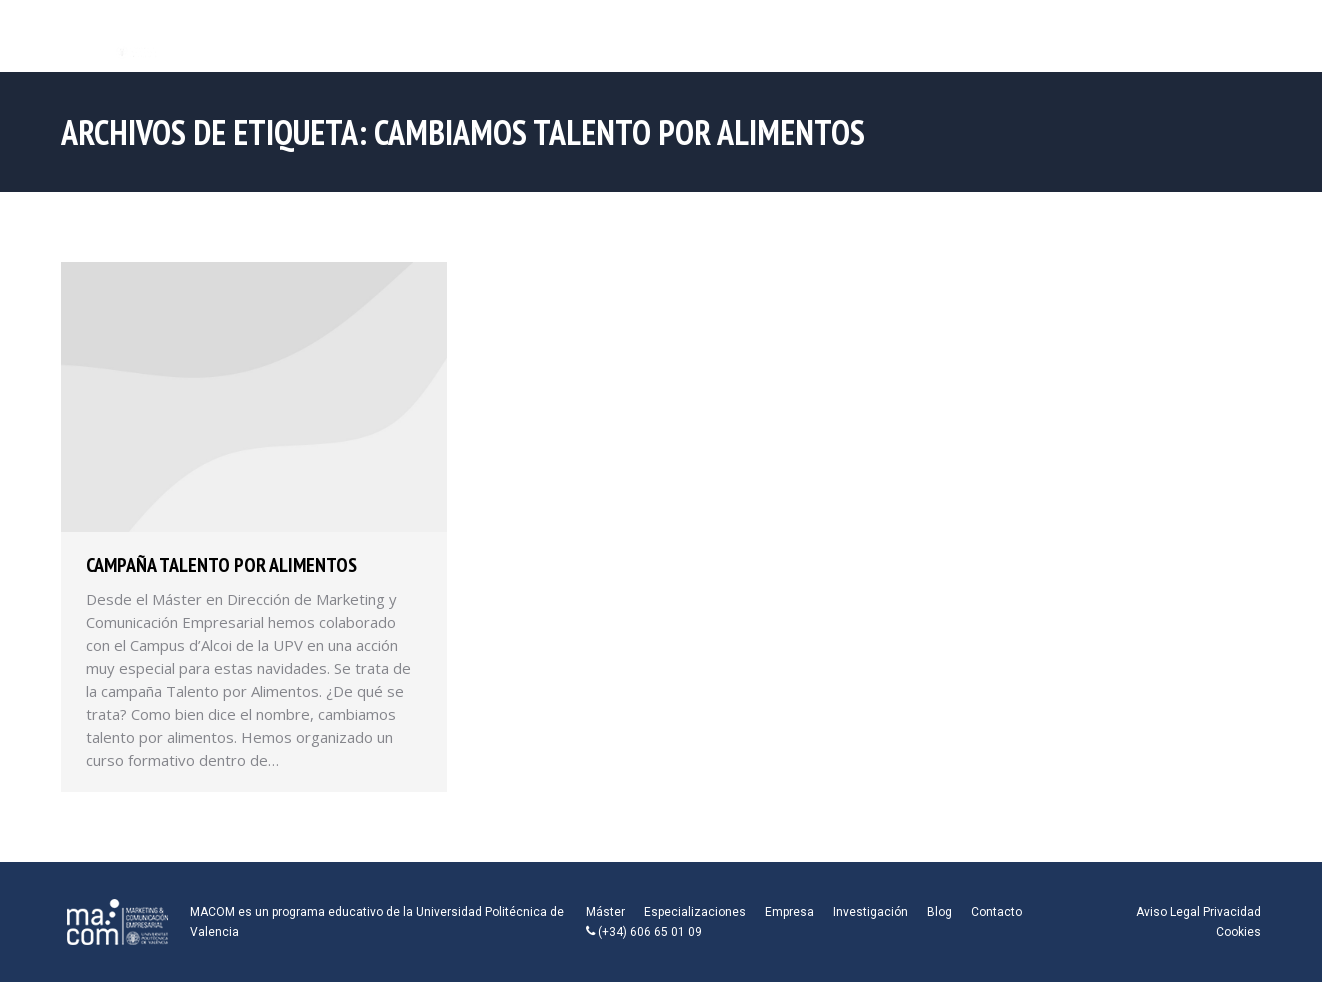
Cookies (1238, 932)
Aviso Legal (1168, 912)
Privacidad (1232, 912)
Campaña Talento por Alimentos (221, 565)
